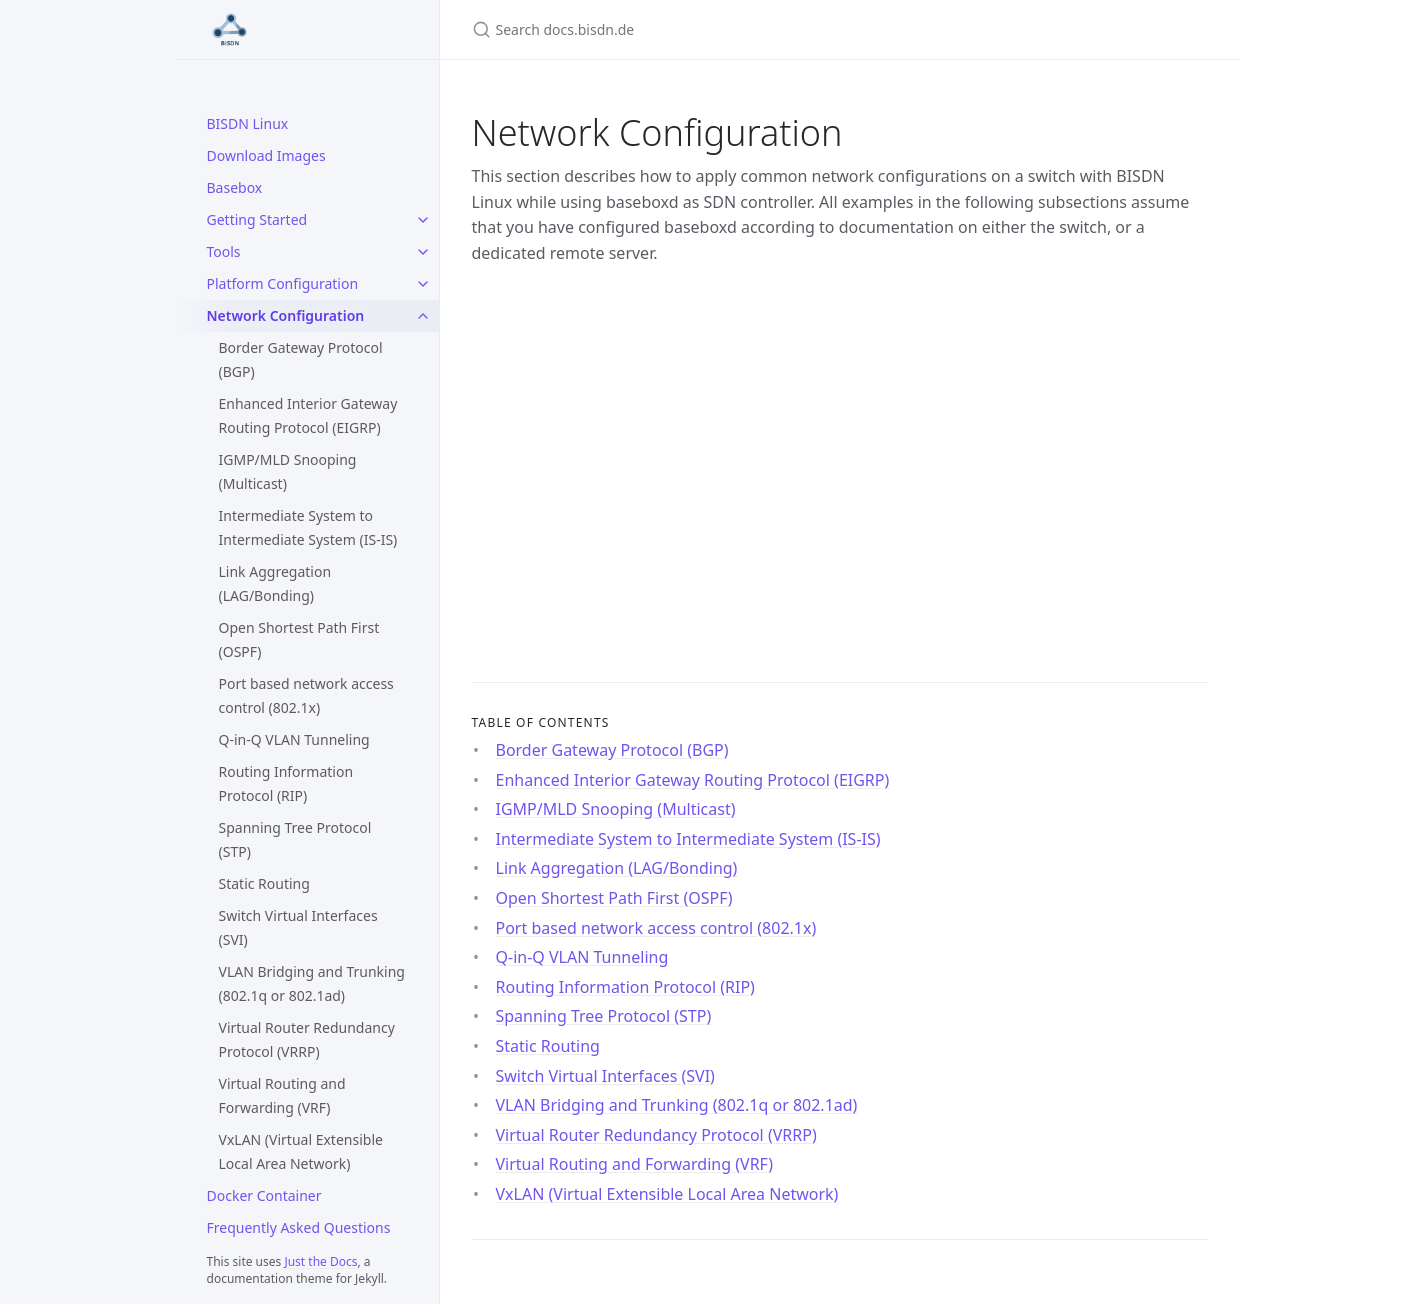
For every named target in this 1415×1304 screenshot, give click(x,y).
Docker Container (264, 1195)
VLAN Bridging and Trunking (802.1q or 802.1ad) (312, 983)
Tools (224, 251)
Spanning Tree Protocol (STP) (295, 839)
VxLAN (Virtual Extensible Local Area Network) (301, 1151)
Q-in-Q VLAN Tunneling (294, 739)
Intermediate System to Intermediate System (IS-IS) (308, 527)
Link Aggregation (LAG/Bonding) (275, 583)
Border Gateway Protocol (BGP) (301, 359)
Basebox (235, 187)
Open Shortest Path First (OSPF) (299, 639)
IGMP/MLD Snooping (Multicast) (288, 471)
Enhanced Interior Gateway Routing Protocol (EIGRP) (308, 415)
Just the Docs (320, 1261)
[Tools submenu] (423, 252)
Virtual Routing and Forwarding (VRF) (282, 1095)
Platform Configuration (283, 283)
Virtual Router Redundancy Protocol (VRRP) (307, 1039)
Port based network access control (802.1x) (306, 695)
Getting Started (257, 219)
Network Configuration (286, 315)
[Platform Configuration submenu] (423, 284)
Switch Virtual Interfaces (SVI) (298, 927)
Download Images (266, 155)
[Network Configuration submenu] (423, 316)
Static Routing (264, 883)
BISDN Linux (248, 123)
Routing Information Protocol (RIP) (286, 783)
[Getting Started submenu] (423, 220)
